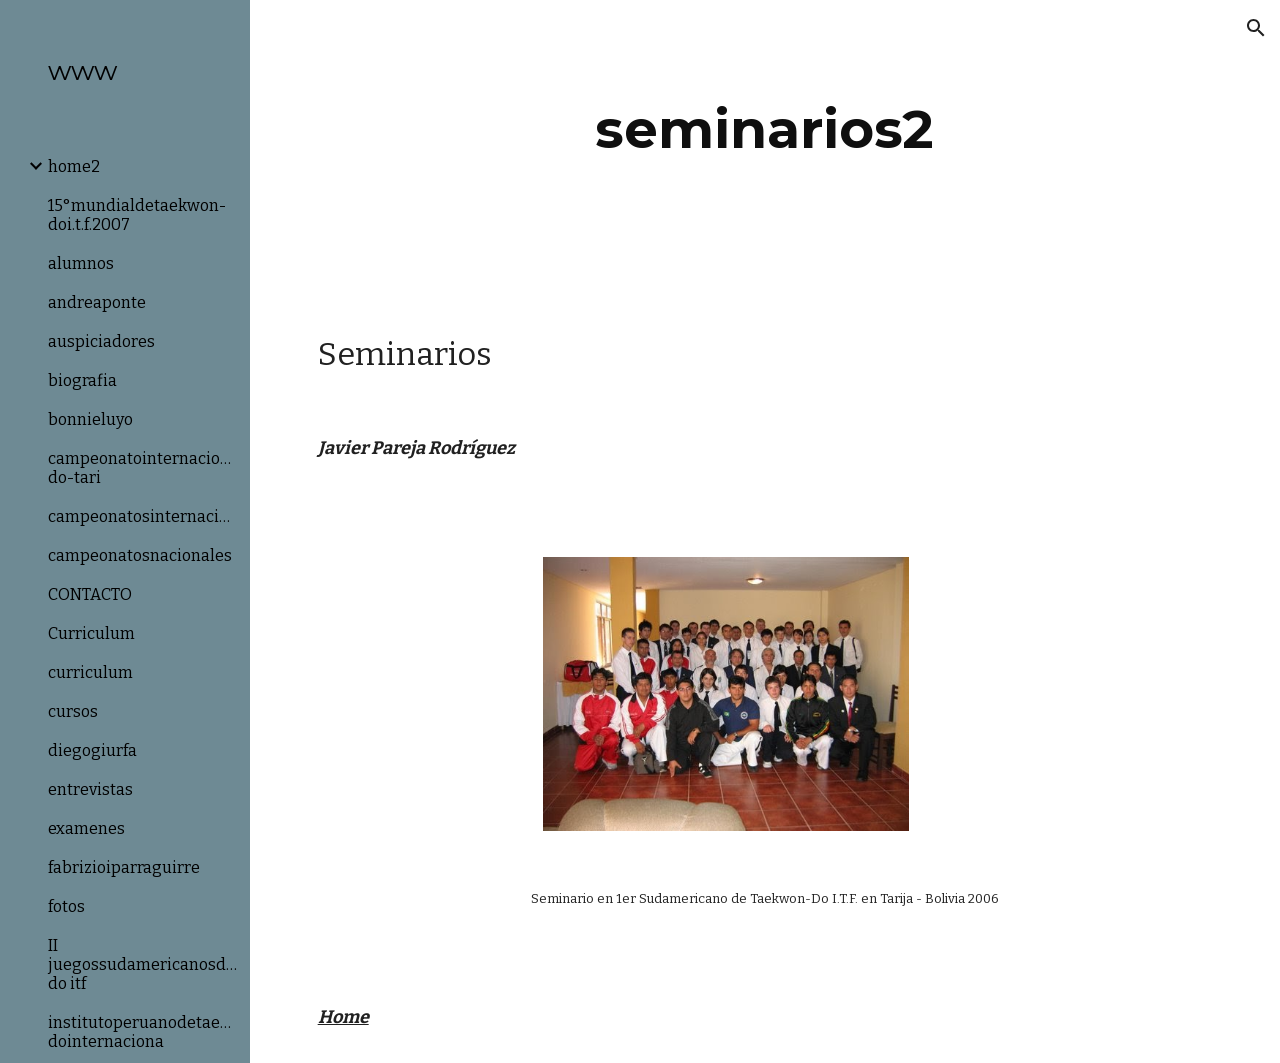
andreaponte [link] (97, 302)
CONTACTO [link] (90, 594)
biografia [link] (82, 380)
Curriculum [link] (91, 633)
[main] (764, 129)
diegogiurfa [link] (92, 750)
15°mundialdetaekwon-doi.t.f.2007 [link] (137, 215)
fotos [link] (66, 906)
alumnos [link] (81, 263)
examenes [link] (86, 828)
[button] (1256, 28)
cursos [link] (73, 711)
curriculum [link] (90, 672)
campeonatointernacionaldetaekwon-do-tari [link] (143, 468)
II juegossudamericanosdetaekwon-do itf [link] (143, 964)
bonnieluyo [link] (90, 419)
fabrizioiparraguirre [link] (124, 867)
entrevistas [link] (90, 789)
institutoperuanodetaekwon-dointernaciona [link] (143, 1032)
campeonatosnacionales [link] (140, 555)
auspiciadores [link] (101, 341)
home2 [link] (74, 166)
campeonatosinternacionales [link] (143, 516)
